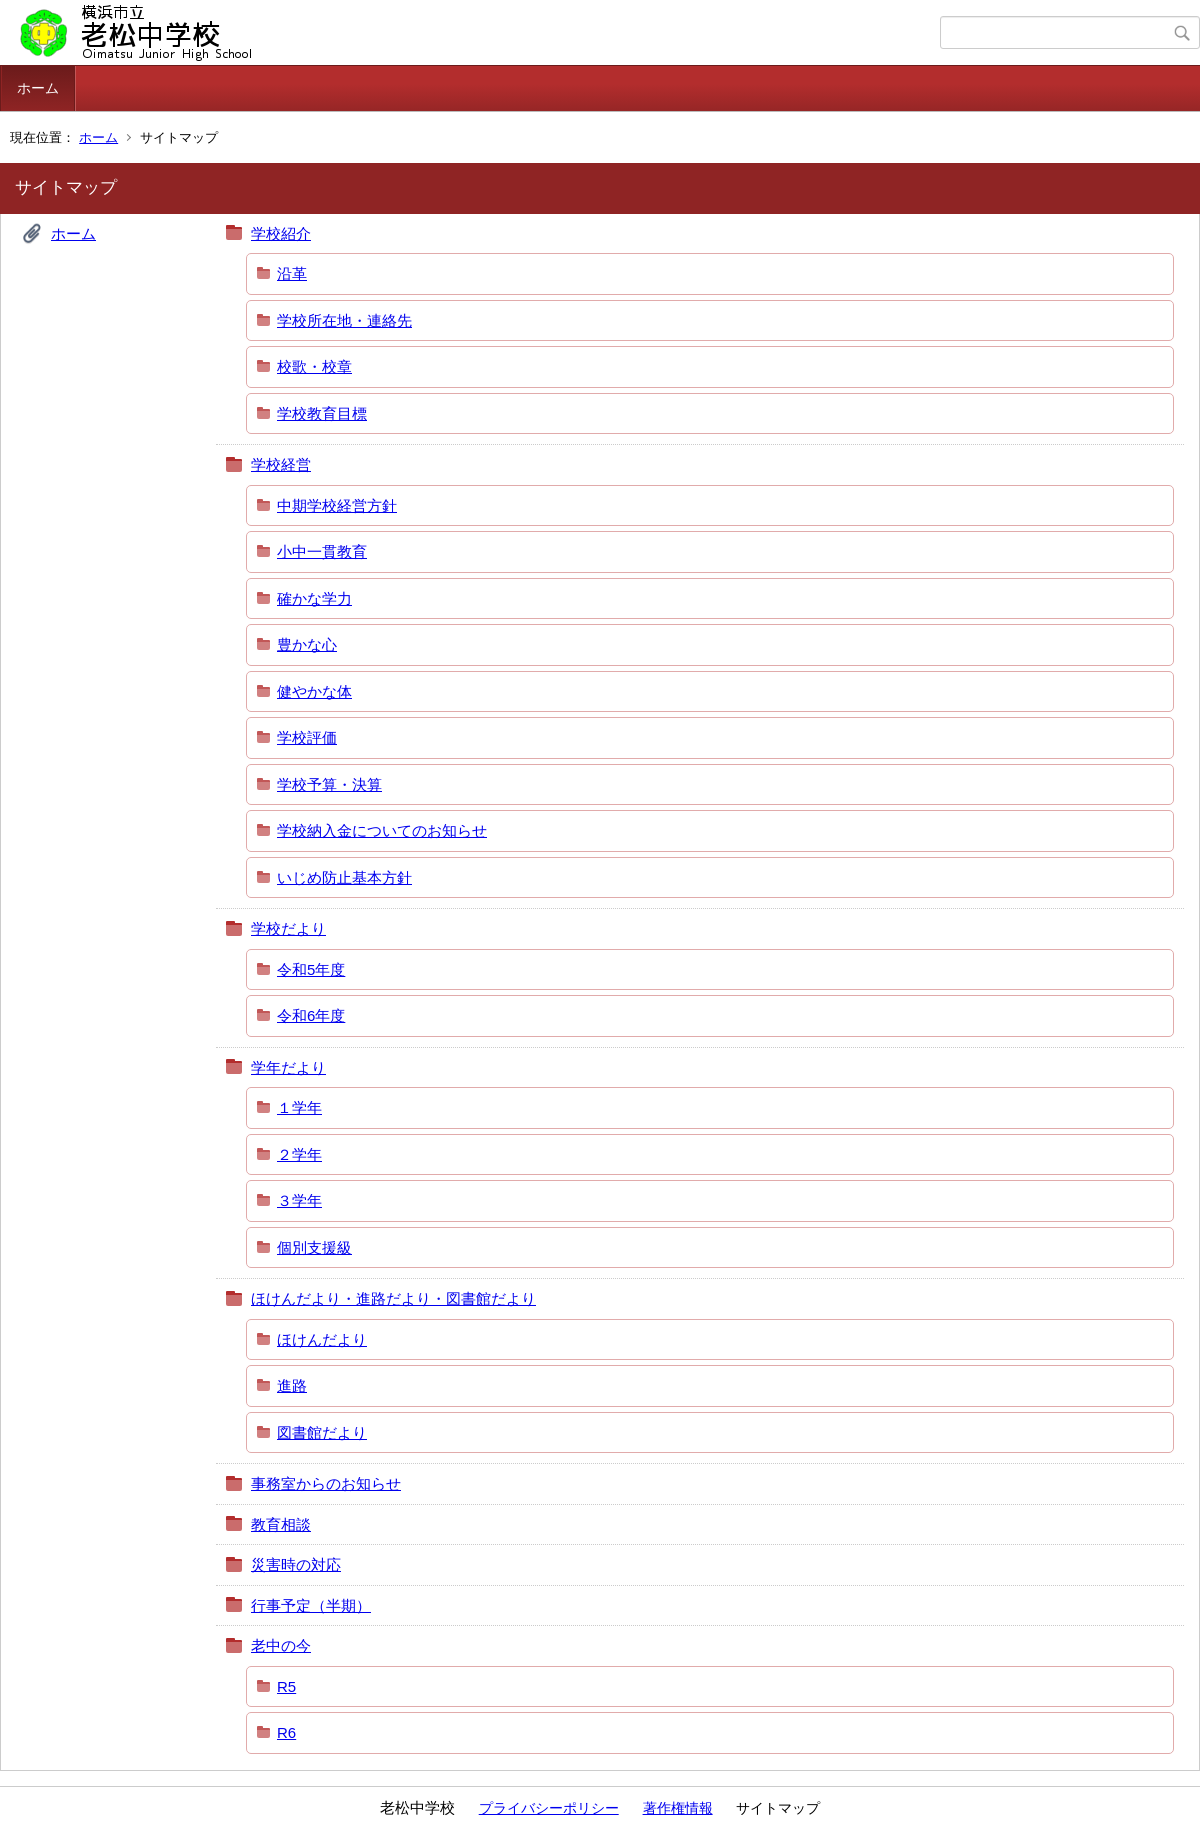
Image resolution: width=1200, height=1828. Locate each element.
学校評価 (307, 737)
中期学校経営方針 (337, 505)
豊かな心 (307, 644)
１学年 (299, 1107)
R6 (286, 1732)
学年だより (288, 1067)
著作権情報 (678, 1808)
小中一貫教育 (322, 551)
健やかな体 (314, 691)
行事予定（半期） (311, 1605)
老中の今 (281, 1645)
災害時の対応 (296, 1564)
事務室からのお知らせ (326, 1483)
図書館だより (322, 1432)
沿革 (292, 273)
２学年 (299, 1154)
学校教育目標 (322, 413)
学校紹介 (281, 233)
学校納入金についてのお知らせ (382, 830)
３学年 (299, 1200)
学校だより (288, 928)
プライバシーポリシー (549, 1808)
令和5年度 (311, 969)
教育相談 (281, 1524)
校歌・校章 (314, 366)
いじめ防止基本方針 (344, 877)
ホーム (38, 88)
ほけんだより (322, 1339)
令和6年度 (311, 1015)
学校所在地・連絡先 (344, 320)
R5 (286, 1686)
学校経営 (281, 464)
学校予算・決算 (329, 784)
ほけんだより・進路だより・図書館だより (393, 1298)
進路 (292, 1385)
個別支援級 (314, 1247)
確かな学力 (314, 598)
